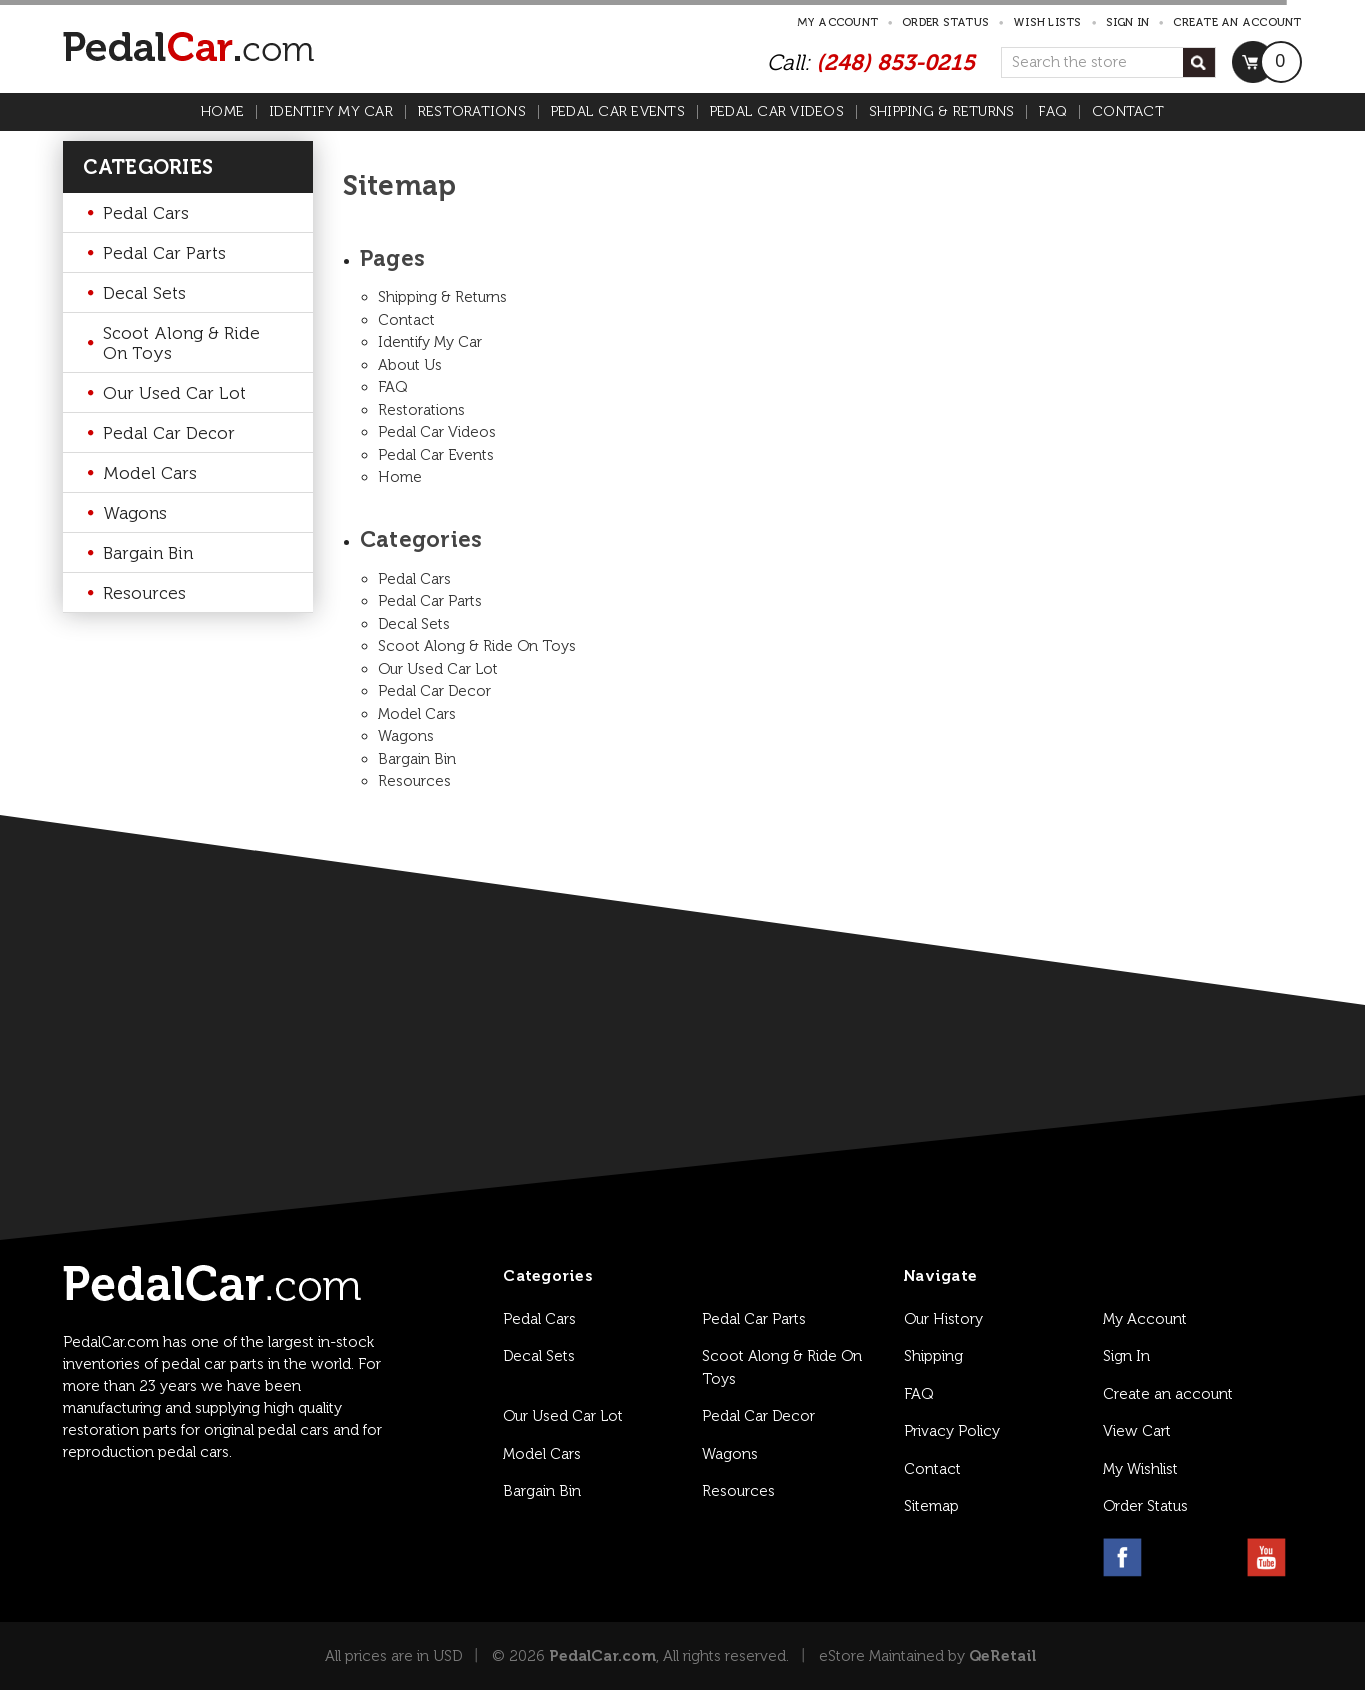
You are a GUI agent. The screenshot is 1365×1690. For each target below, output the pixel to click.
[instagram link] (1170, 1557)
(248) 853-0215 (895, 62)
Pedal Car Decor (169, 433)
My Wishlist (1140, 1469)
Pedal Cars (146, 213)
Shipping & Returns (942, 112)
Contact (1128, 112)
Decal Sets (144, 293)
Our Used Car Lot (174, 393)
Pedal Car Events (618, 112)
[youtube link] (1266, 1557)
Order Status (945, 22)
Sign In (1126, 1356)
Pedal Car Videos (777, 112)
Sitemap (931, 1506)
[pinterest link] (1218, 1557)
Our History (943, 1319)
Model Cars (150, 473)
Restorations (472, 112)
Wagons (135, 513)
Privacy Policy (952, 1431)
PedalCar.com (602, 1656)
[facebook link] (1122, 1557)
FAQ (1053, 112)
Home (222, 112)
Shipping (933, 1356)
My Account (838, 22)
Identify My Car (331, 112)
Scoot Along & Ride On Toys (181, 343)
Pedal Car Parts (164, 253)
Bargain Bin (148, 553)
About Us (410, 365)
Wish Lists (1047, 22)
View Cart (1137, 1431)
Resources (144, 593)
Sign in (1128, 22)
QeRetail (1002, 1656)
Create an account (1237, 22)
